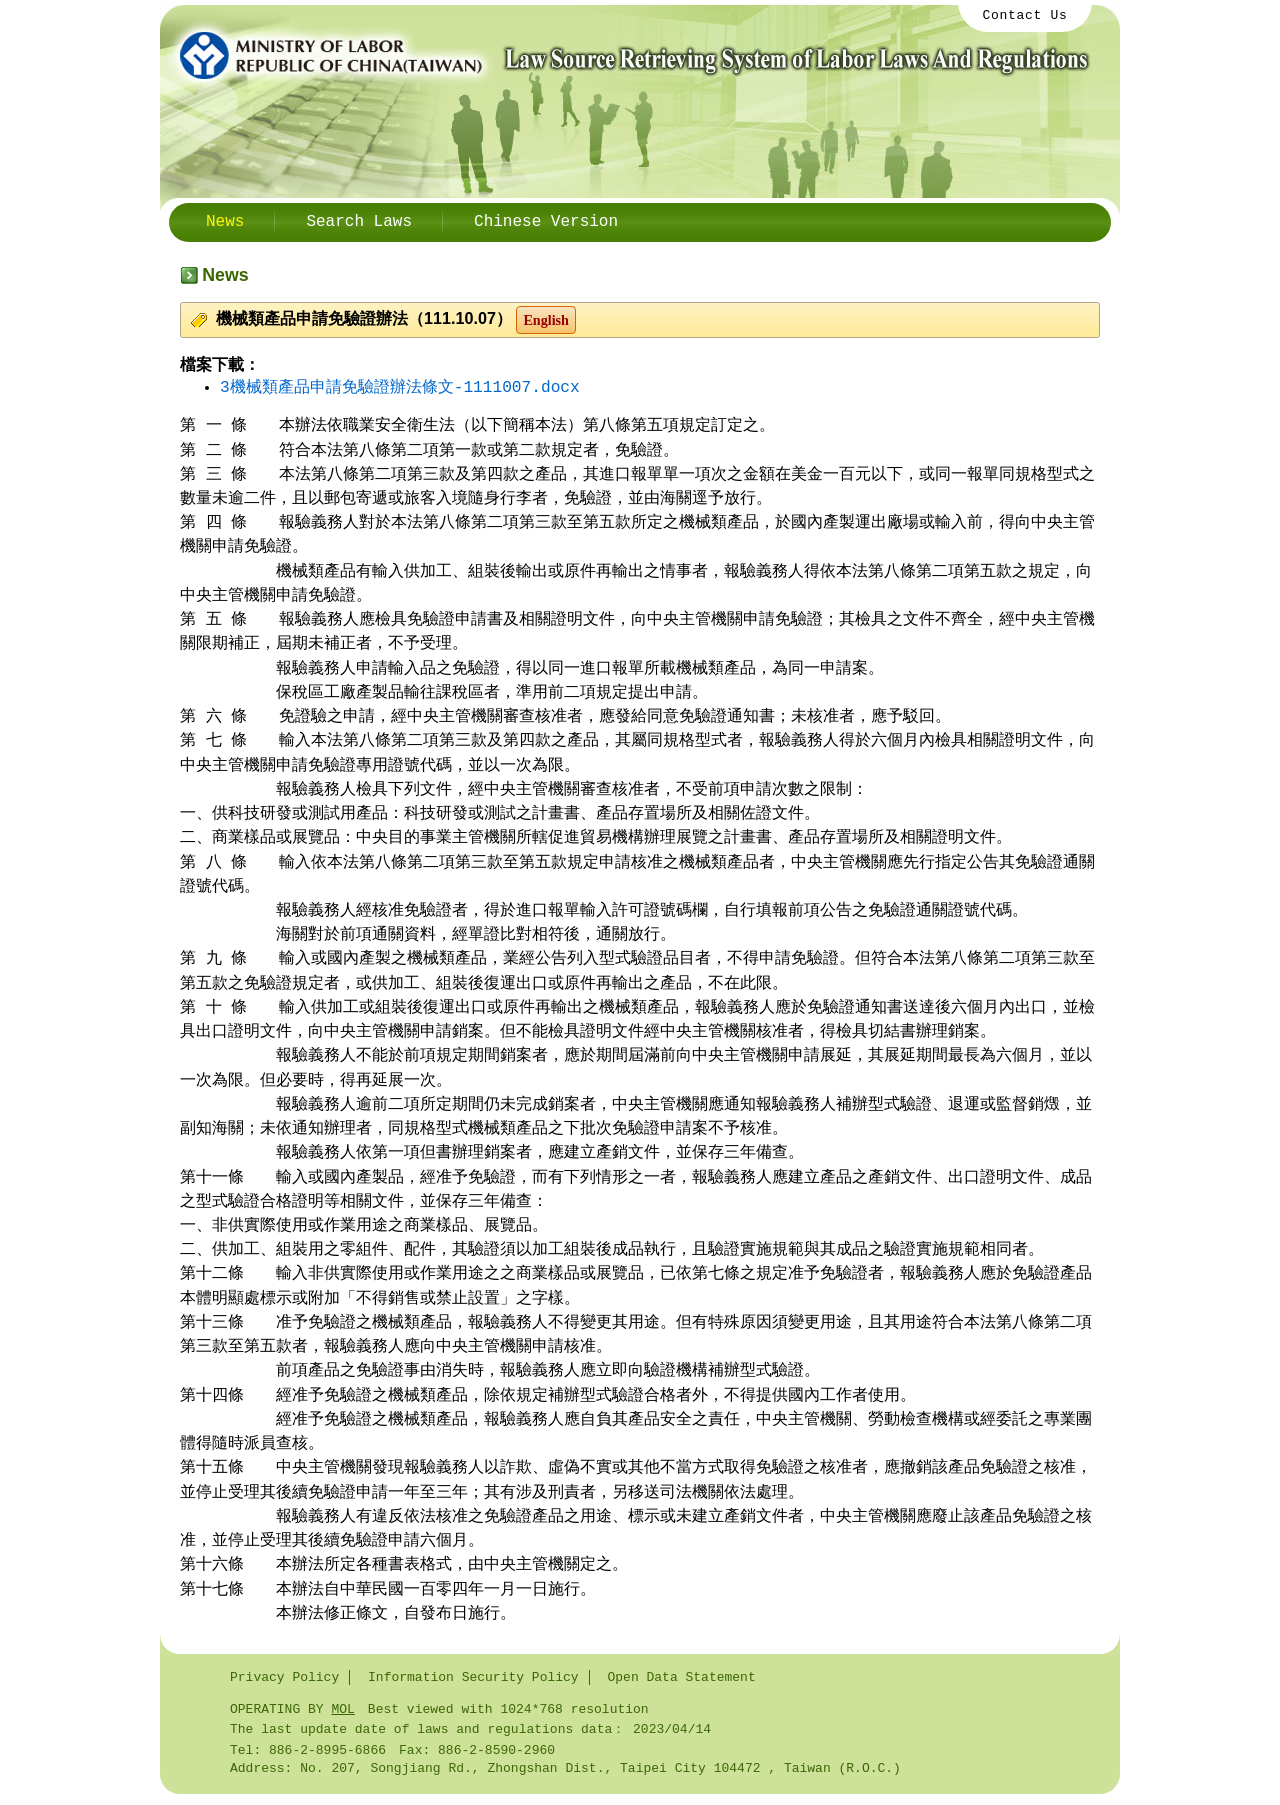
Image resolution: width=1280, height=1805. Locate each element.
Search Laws (359, 222)
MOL (342, 1714)
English (546, 320)
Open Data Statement (681, 1681)
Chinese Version (546, 222)
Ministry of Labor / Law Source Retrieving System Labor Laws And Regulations (630, 55)
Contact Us (1025, 17)
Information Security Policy (473, 1681)
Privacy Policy (284, 1681)
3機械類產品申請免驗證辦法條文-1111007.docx (400, 388)
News (225, 222)
